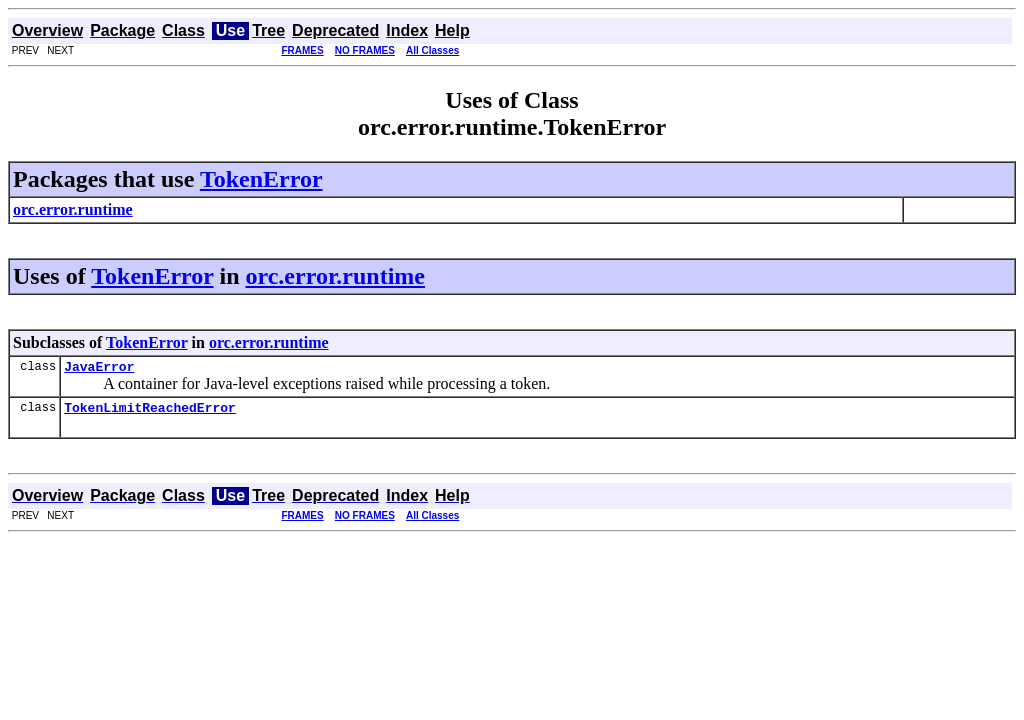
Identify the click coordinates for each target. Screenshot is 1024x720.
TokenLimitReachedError (150, 413)
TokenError (261, 179)
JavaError (99, 369)
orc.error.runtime (336, 276)
